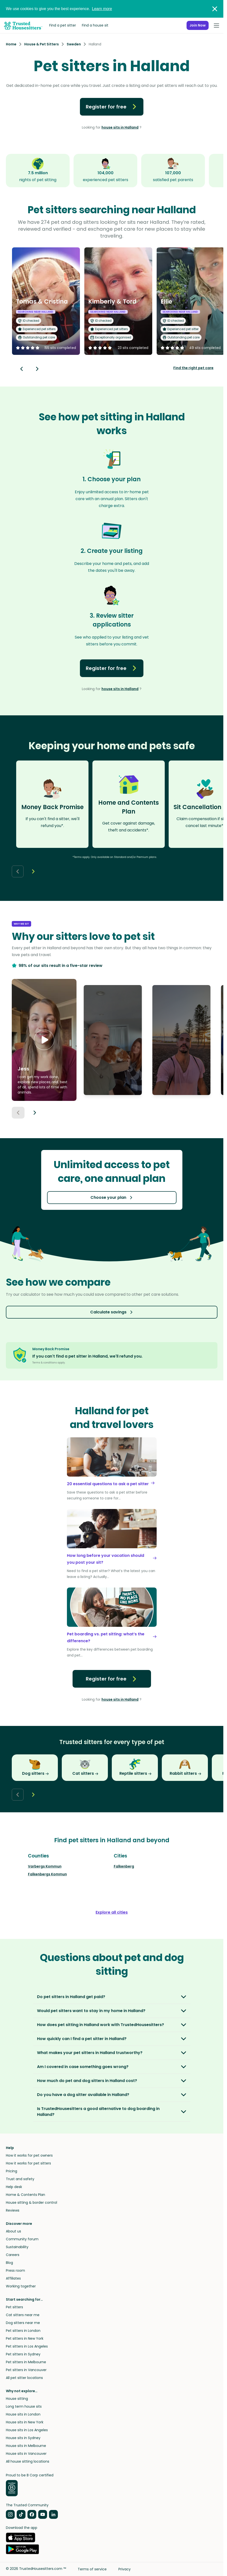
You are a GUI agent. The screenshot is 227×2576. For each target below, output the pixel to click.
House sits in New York (24, 2422)
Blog (9, 2262)
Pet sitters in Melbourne (26, 2362)
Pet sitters (14, 2307)
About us (13, 2231)
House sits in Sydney (23, 2437)
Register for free (112, 106)
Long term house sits (24, 2406)
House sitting (17, 2398)
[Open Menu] (216, 25)
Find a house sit (95, 25)
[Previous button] (18, 1113)
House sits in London (23, 2414)
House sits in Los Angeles (27, 2430)
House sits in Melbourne (26, 2445)
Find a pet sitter (62, 25)
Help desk (14, 2186)
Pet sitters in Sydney (23, 2354)
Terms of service (92, 2569)
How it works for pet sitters (28, 2163)
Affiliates (13, 2278)
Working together (21, 2286)
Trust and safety (20, 2178)
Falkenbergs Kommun (47, 1874)
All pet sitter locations (24, 2377)
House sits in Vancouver (26, 2453)
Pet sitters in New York (24, 2338)
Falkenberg (124, 1866)
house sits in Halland (120, 127)
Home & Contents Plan (25, 2194)
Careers (12, 2254)
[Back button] (21, 369)
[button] (44, 1040)
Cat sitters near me (22, 2314)
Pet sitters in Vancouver (26, 2369)
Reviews (12, 2210)
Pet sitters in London (23, 2330)
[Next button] (37, 369)
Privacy (124, 2569)
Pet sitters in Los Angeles (27, 2346)
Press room (15, 2270)
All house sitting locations (27, 2461)
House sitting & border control (31, 2202)
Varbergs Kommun (45, 1866)
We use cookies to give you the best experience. (59, 9)
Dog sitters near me (23, 2322)
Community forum (22, 2239)
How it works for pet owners (29, 2155)
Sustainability (17, 2246)
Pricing (11, 2171)
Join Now (197, 25)
